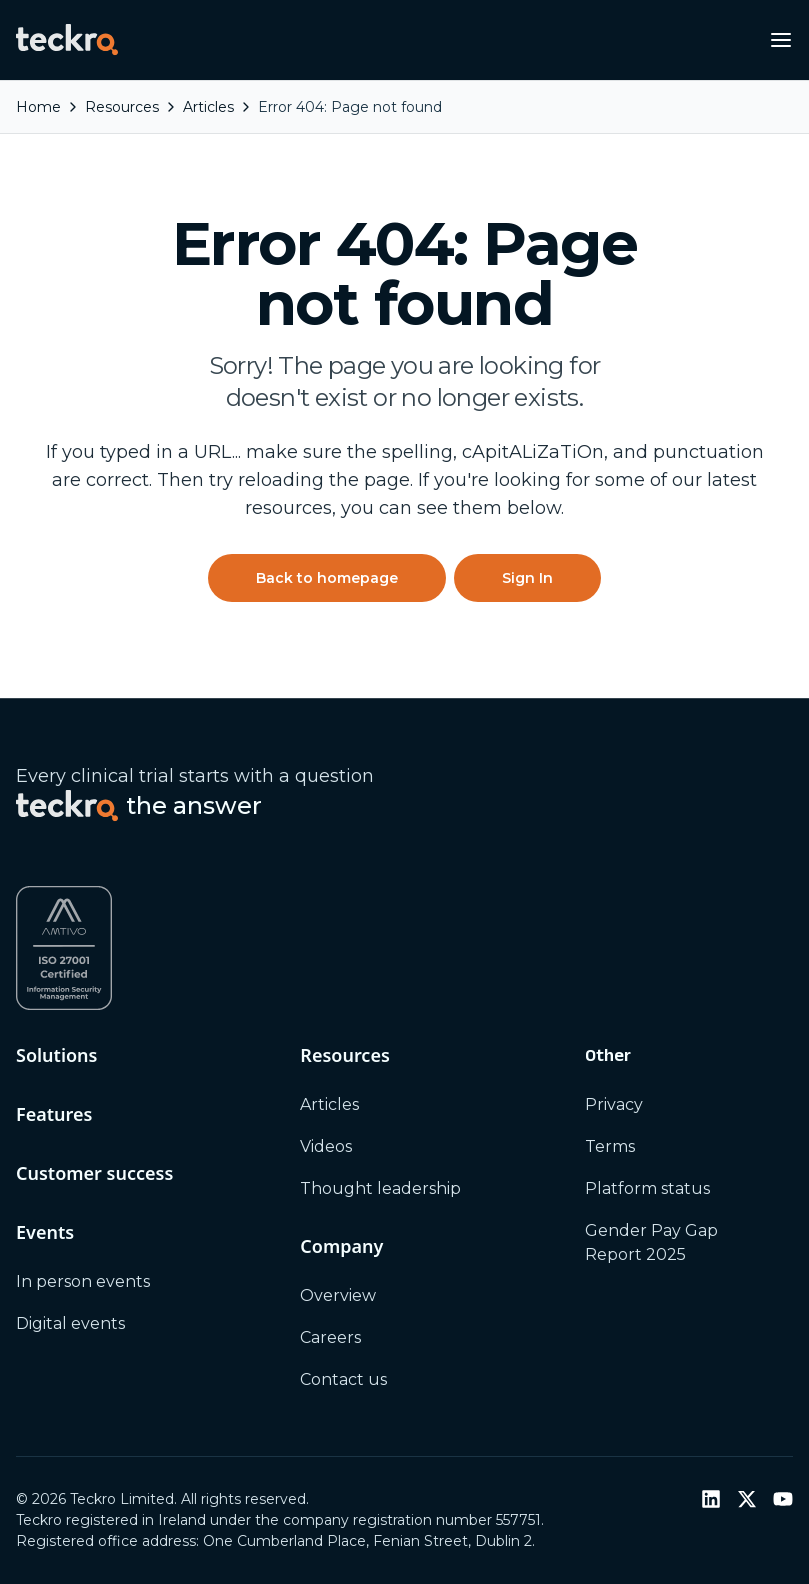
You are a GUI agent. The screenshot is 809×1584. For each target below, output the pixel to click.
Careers (330, 1337)
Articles (329, 1104)
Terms (610, 1146)
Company (341, 1246)
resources (122, 107)
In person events (83, 1281)
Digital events (70, 1323)
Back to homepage (327, 578)
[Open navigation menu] (781, 40)
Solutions (56, 1055)
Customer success (94, 1173)
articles (208, 107)
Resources (344, 1055)
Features (54, 1114)
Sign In (527, 578)
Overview (338, 1295)
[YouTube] (783, 1499)
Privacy (614, 1104)
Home (38, 107)
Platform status (647, 1188)
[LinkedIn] (711, 1499)
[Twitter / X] (747, 1499)
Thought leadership (380, 1188)
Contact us (343, 1379)
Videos (326, 1146)
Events (45, 1232)
